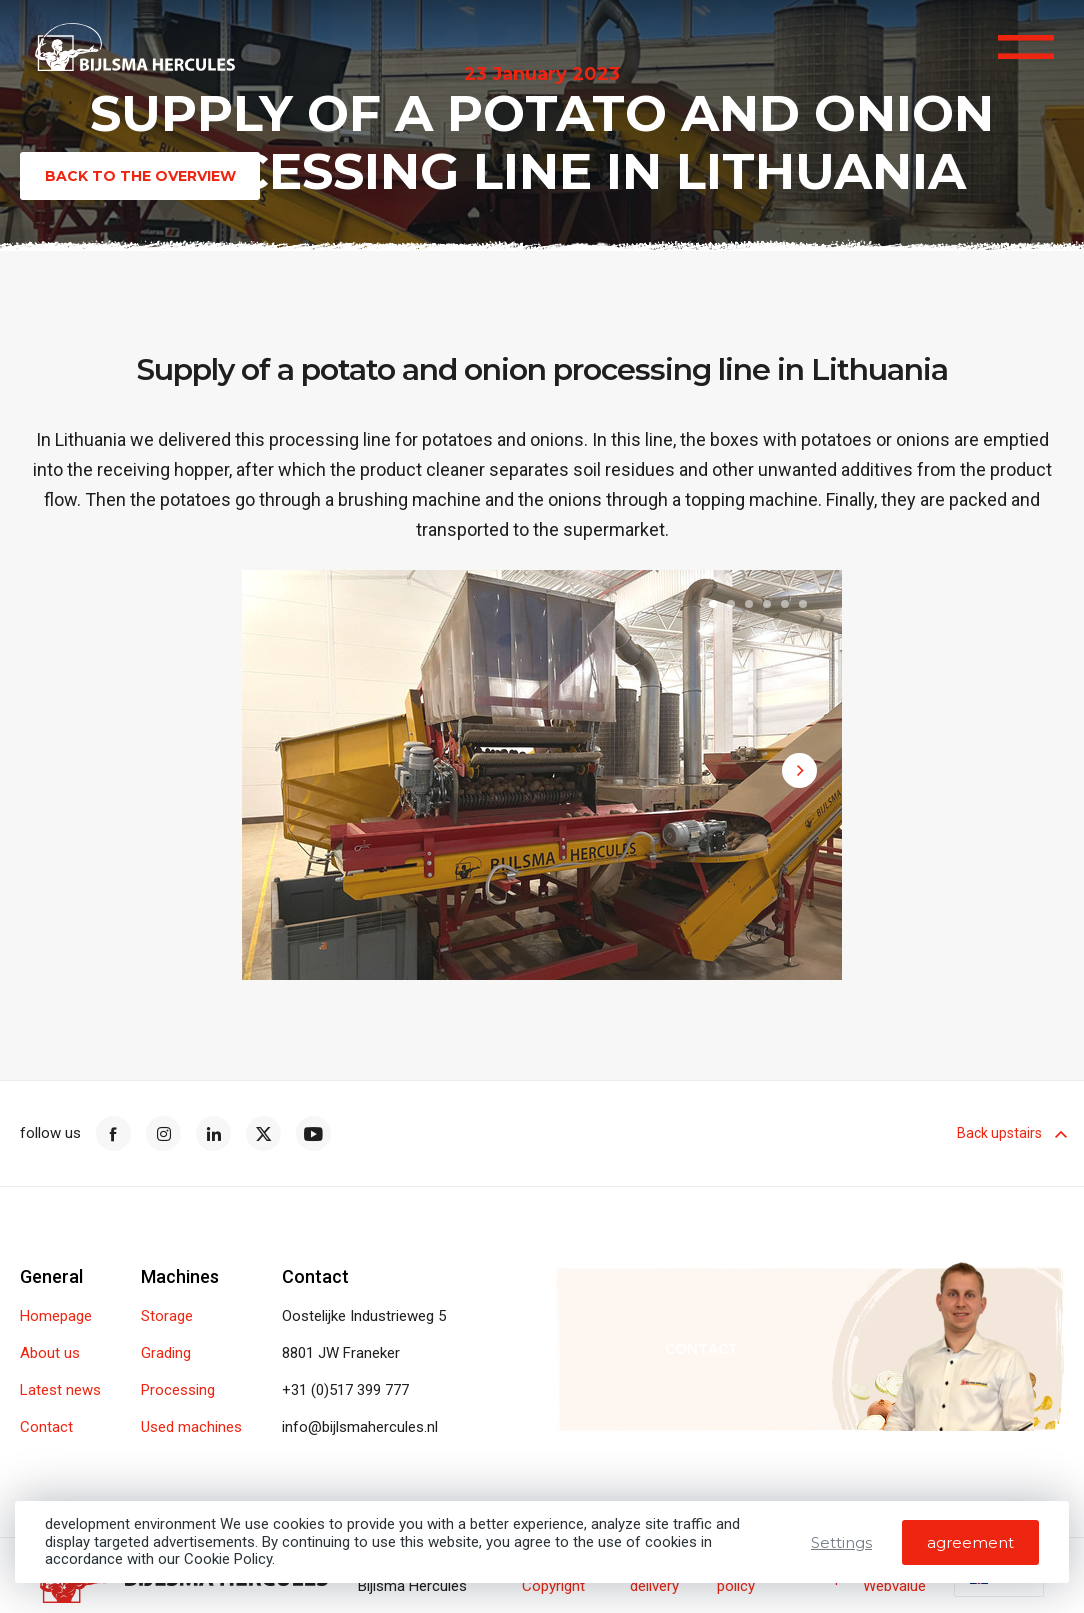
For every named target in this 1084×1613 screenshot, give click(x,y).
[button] (713, 607)
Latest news (60, 1390)
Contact (46, 1427)
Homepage (56, 1316)
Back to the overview (140, 176)
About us (50, 1353)
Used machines (191, 1427)
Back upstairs (1010, 1133)
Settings (841, 1542)
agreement (970, 1542)
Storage (167, 1316)
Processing (178, 1390)
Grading (166, 1353)
